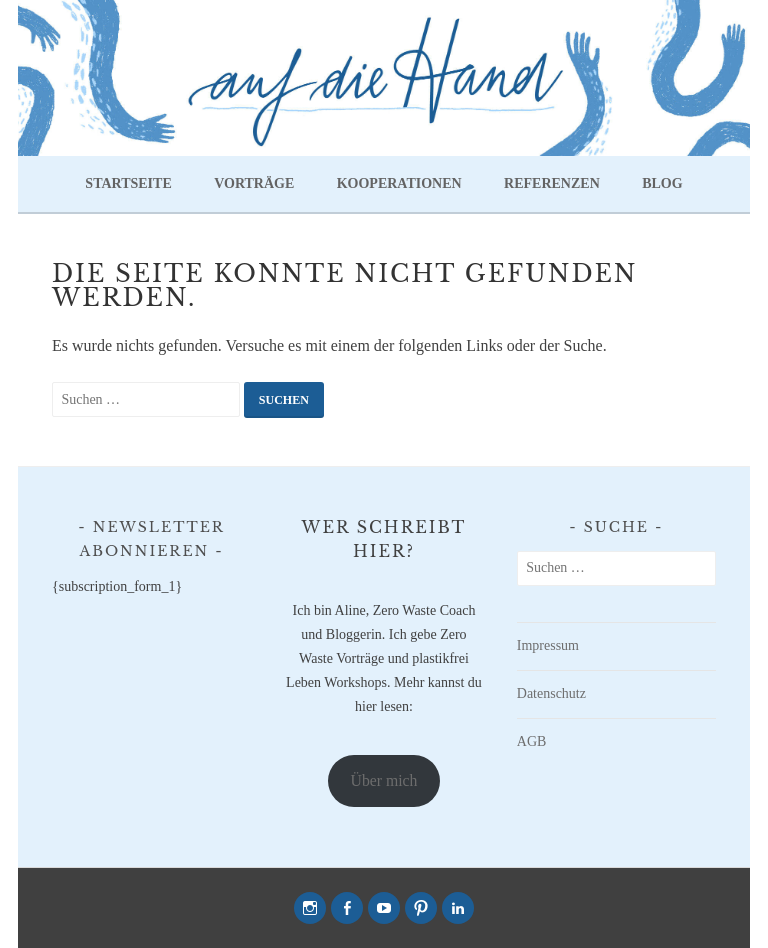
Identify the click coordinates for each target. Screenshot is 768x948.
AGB (532, 741)
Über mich (384, 780)
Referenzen (552, 183)
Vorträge (254, 183)
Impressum (548, 645)
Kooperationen (399, 183)
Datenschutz (551, 693)
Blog (662, 183)
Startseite (128, 183)
